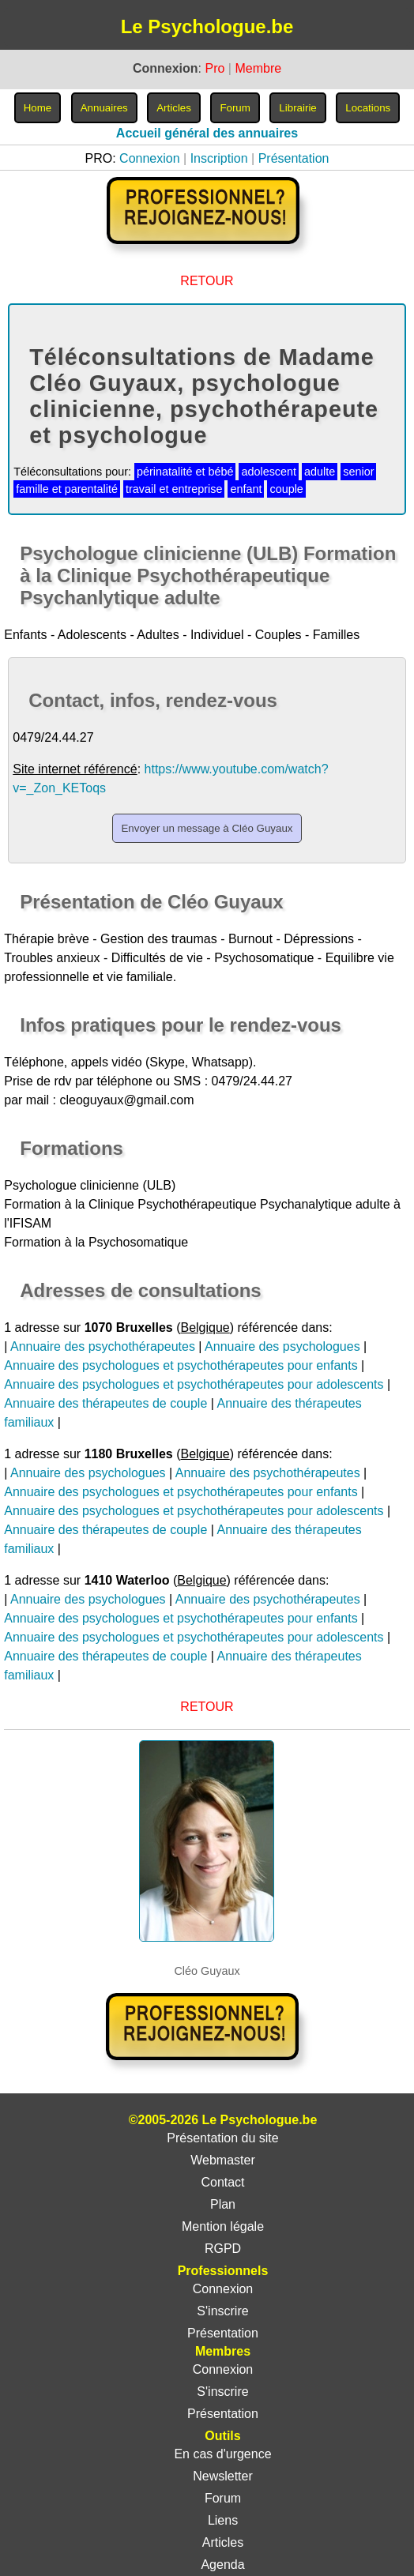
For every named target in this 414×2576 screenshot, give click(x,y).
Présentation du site (222, 2138)
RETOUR (206, 281)
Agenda (222, 2564)
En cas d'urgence (222, 2454)
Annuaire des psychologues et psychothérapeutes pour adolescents (193, 1384)
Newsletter (223, 2476)
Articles (222, 2542)
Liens (223, 2520)
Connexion (149, 158)
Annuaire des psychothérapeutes (102, 1346)
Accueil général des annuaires (207, 133)
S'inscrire (222, 2311)
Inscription (219, 158)
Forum (223, 2498)
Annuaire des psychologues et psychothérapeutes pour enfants (180, 1365)
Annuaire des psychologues (282, 1346)
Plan (222, 2204)
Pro (214, 68)
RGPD (223, 2248)
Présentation (293, 158)
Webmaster (222, 2160)
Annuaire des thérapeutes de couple (105, 1403)
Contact (222, 2182)
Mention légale (223, 2226)
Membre (258, 68)
